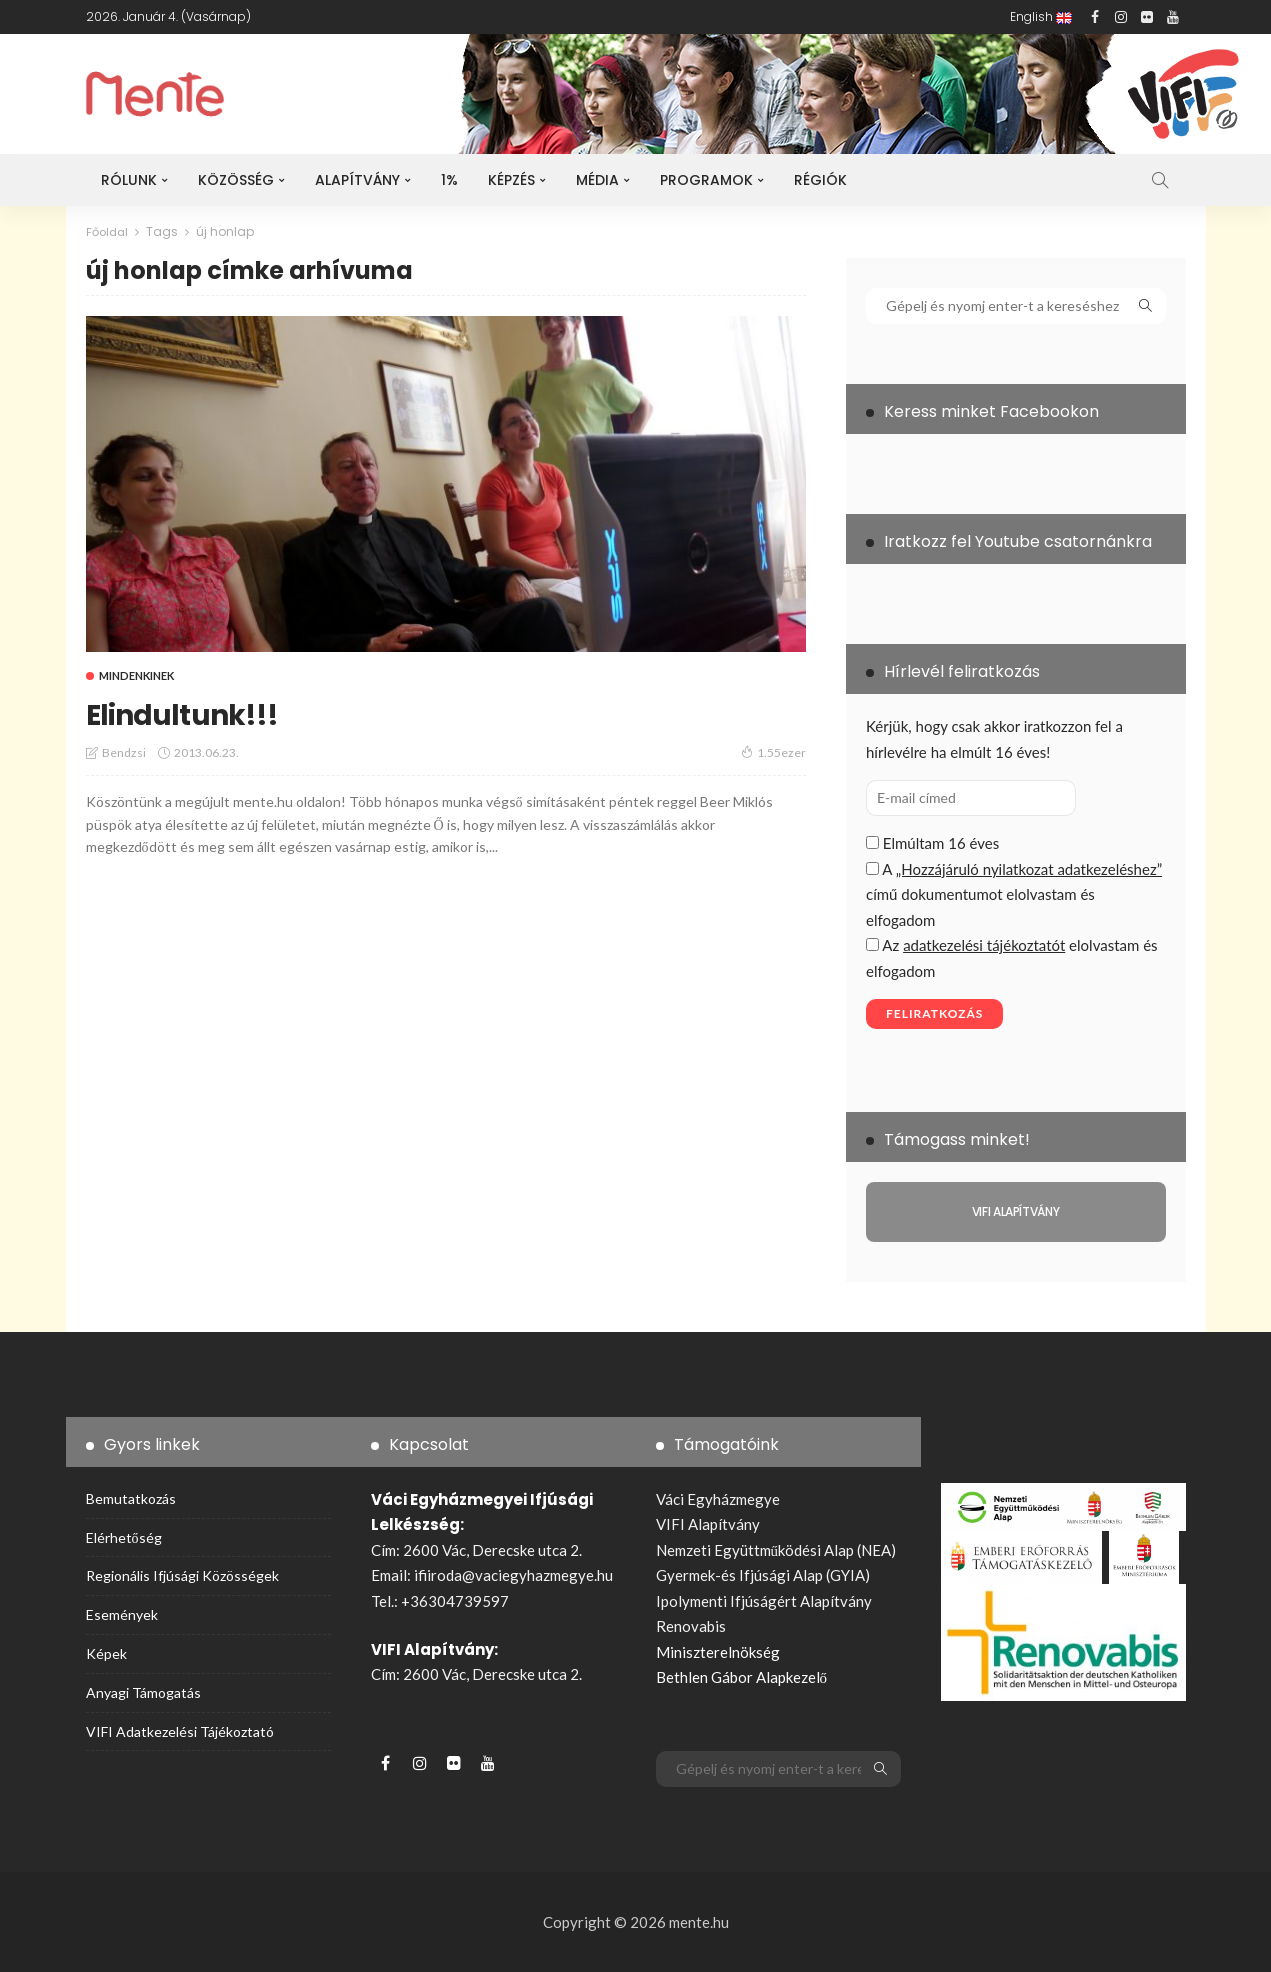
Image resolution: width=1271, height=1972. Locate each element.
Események (122, 1614)
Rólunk (129, 180)
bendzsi (124, 752)
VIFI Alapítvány (708, 1524)
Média (597, 180)
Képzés (511, 180)
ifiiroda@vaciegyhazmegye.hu (513, 1575)
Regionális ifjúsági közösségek (182, 1575)
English (1041, 16)
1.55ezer (773, 752)
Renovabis (691, 1626)
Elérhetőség (124, 1536)
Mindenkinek (136, 674)
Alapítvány (357, 180)
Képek (106, 1653)
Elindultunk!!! (200, 711)
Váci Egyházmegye (718, 1499)
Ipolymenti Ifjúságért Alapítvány (764, 1601)
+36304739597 (455, 1601)
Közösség (236, 180)
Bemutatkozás (131, 1498)
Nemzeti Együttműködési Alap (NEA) (776, 1550)
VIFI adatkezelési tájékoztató (180, 1730)
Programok (706, 180)
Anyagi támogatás (143, 1691)
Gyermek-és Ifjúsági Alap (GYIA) (763, 1575)
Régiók (820, 180)
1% (449, 180)
